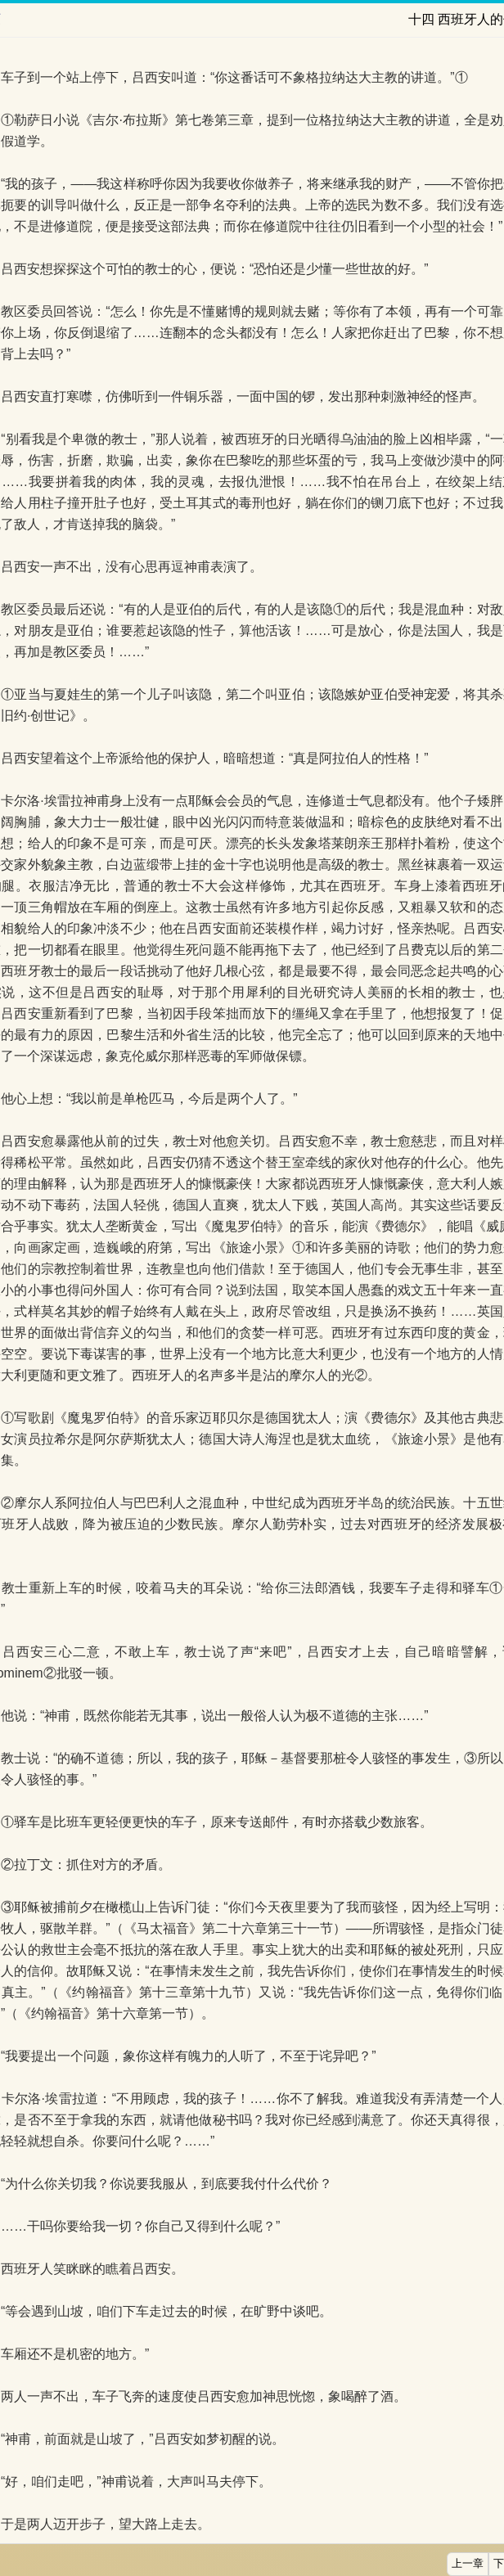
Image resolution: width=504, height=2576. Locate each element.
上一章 (468, 2563)
